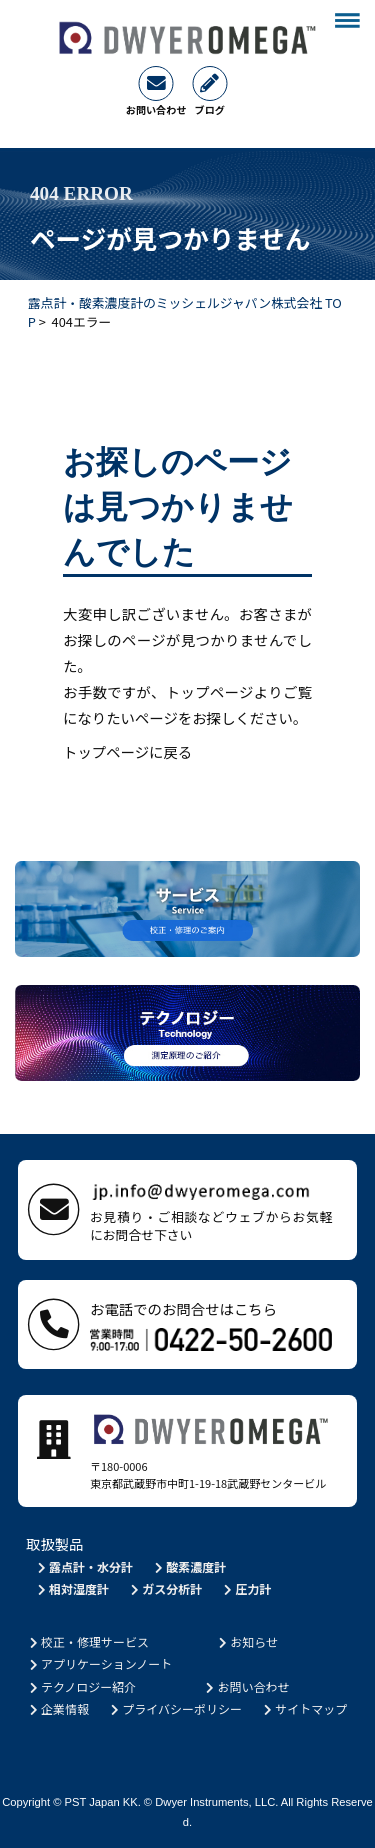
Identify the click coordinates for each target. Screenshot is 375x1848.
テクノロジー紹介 (81, 1686)
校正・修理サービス (87, 1641)
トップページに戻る (127, 751)
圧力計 (246, 1588)
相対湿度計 (71, 1588)
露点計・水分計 (83, 1566)
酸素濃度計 (188, 1566)
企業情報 (57, 1708)
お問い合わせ (246, 1686)
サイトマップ (303, 1708)
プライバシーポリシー (174, 1708)
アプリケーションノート (99, 1663)
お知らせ (246, 1641)
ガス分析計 (164, 1588)
